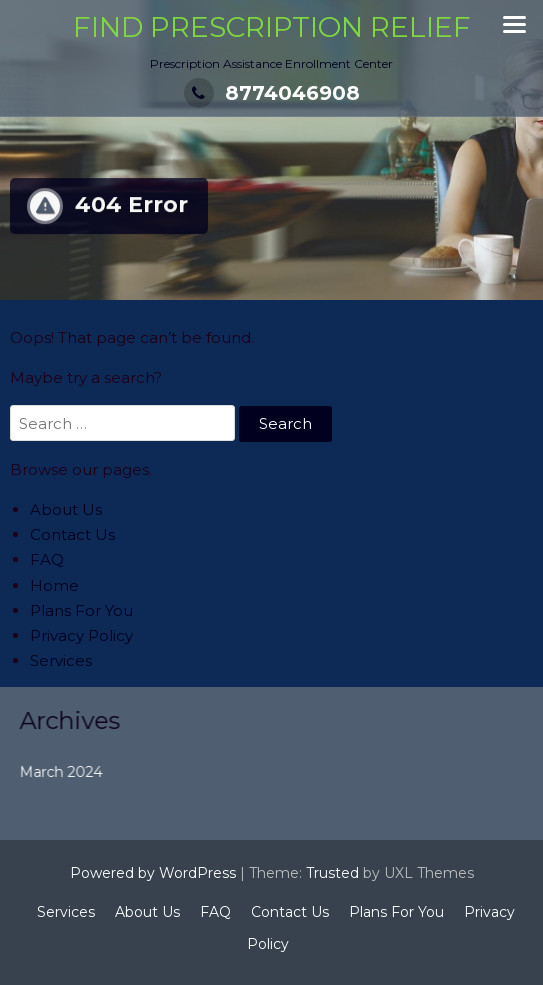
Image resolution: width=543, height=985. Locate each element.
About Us (66, 509)
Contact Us (72, 534)
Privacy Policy (81, 635)
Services (61, 660)
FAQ (47, 559)
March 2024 (75, 772)
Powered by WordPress (153, 873)
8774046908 (272, 93)
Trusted (332, 873)
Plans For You (81, 610)
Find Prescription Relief (272, 27)
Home (54, 585)
